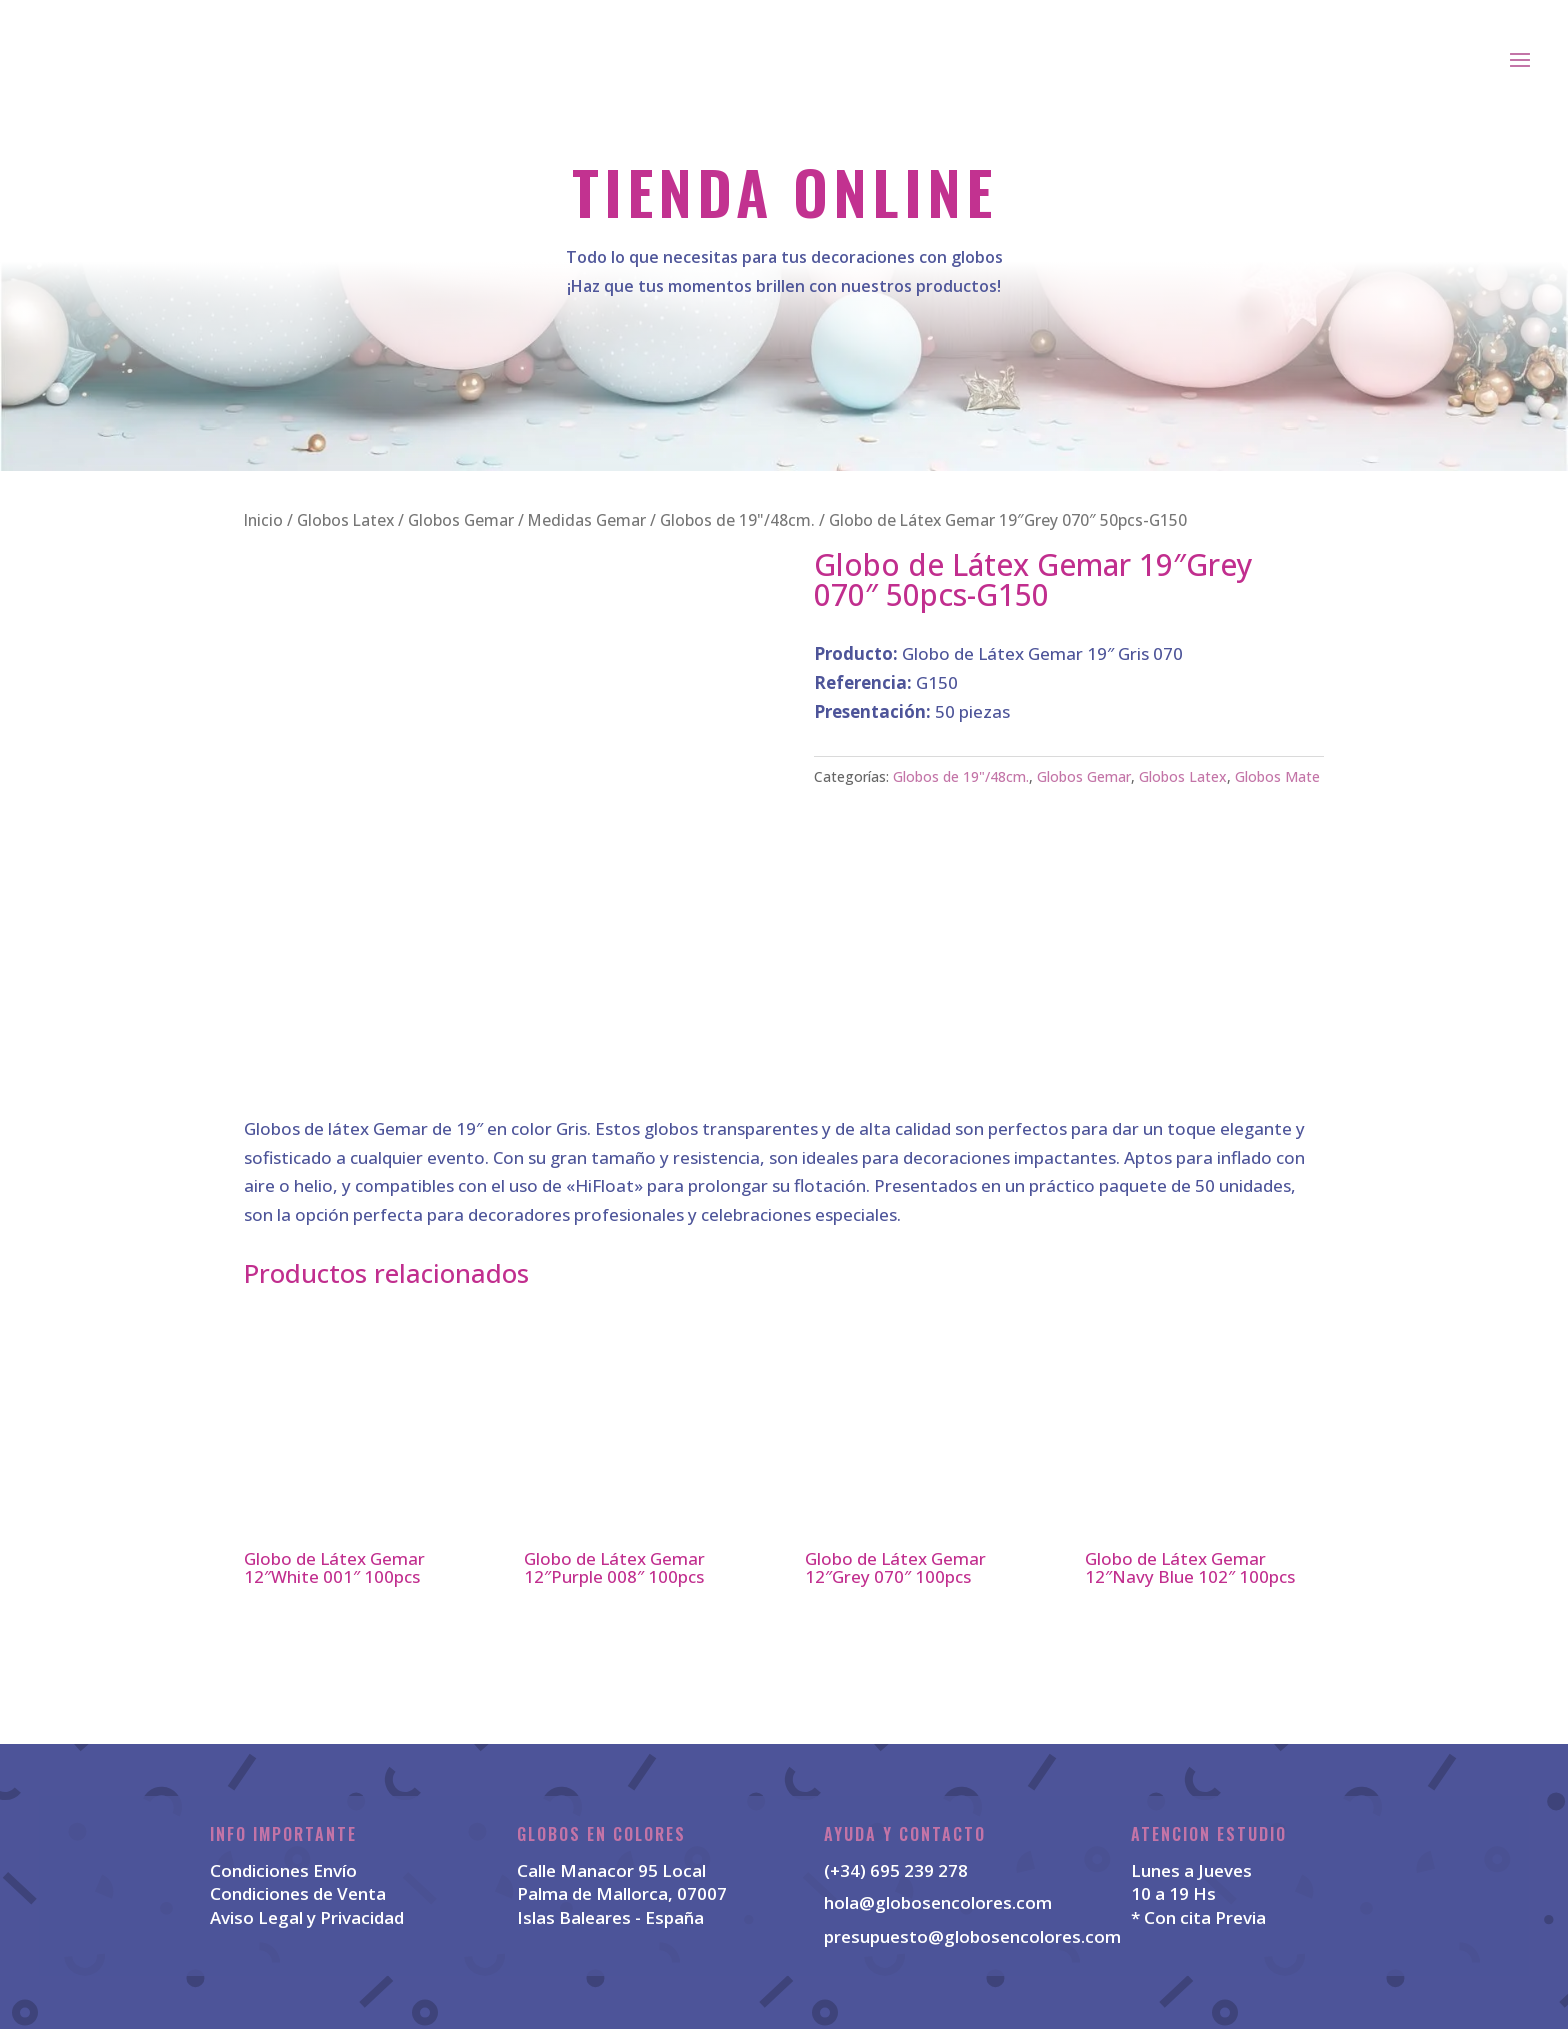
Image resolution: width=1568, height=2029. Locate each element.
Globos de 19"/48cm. (737, 520)
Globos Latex (345, 520)
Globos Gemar (461, 520)
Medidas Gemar (587, 520)
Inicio (263, 520)
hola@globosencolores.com (938, 1902)
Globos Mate (1277, 776)
